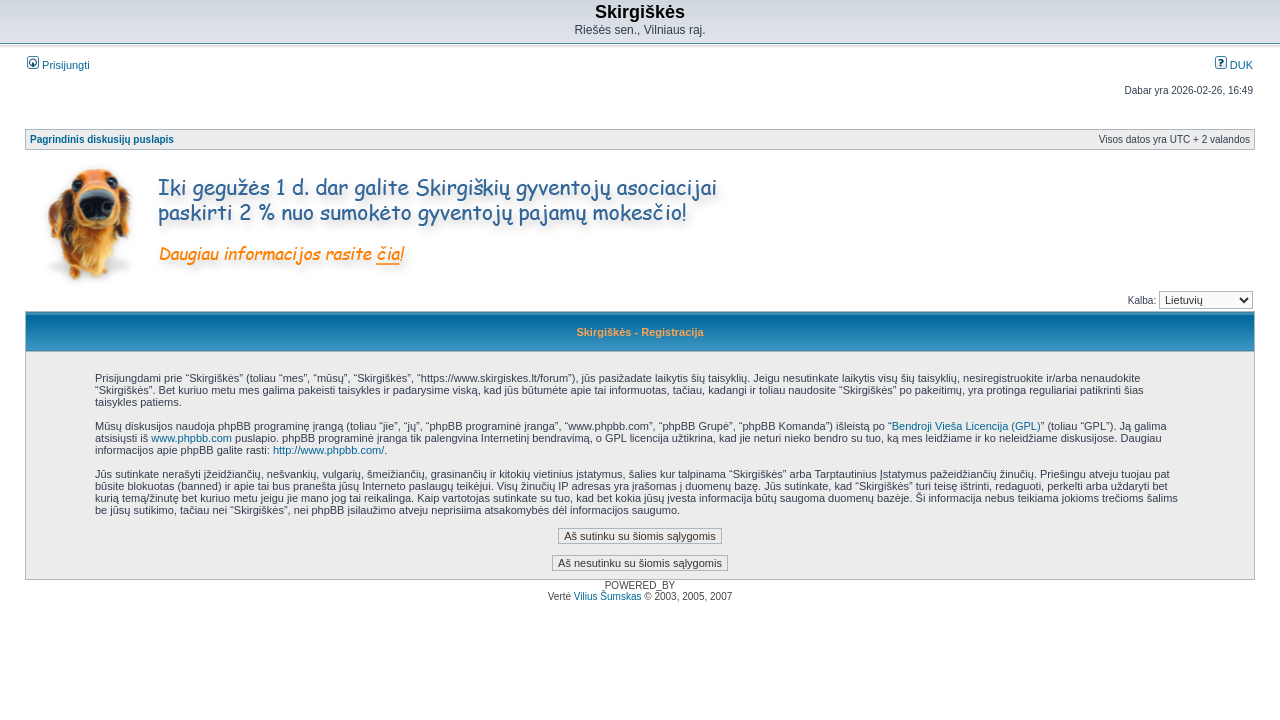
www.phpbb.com (191, 438)
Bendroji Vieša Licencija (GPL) (966, 426)
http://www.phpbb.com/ (328, 450)
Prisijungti (58, 65)
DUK (1234, 65)
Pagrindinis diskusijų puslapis (102, 139)
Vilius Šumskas (608, 596)
